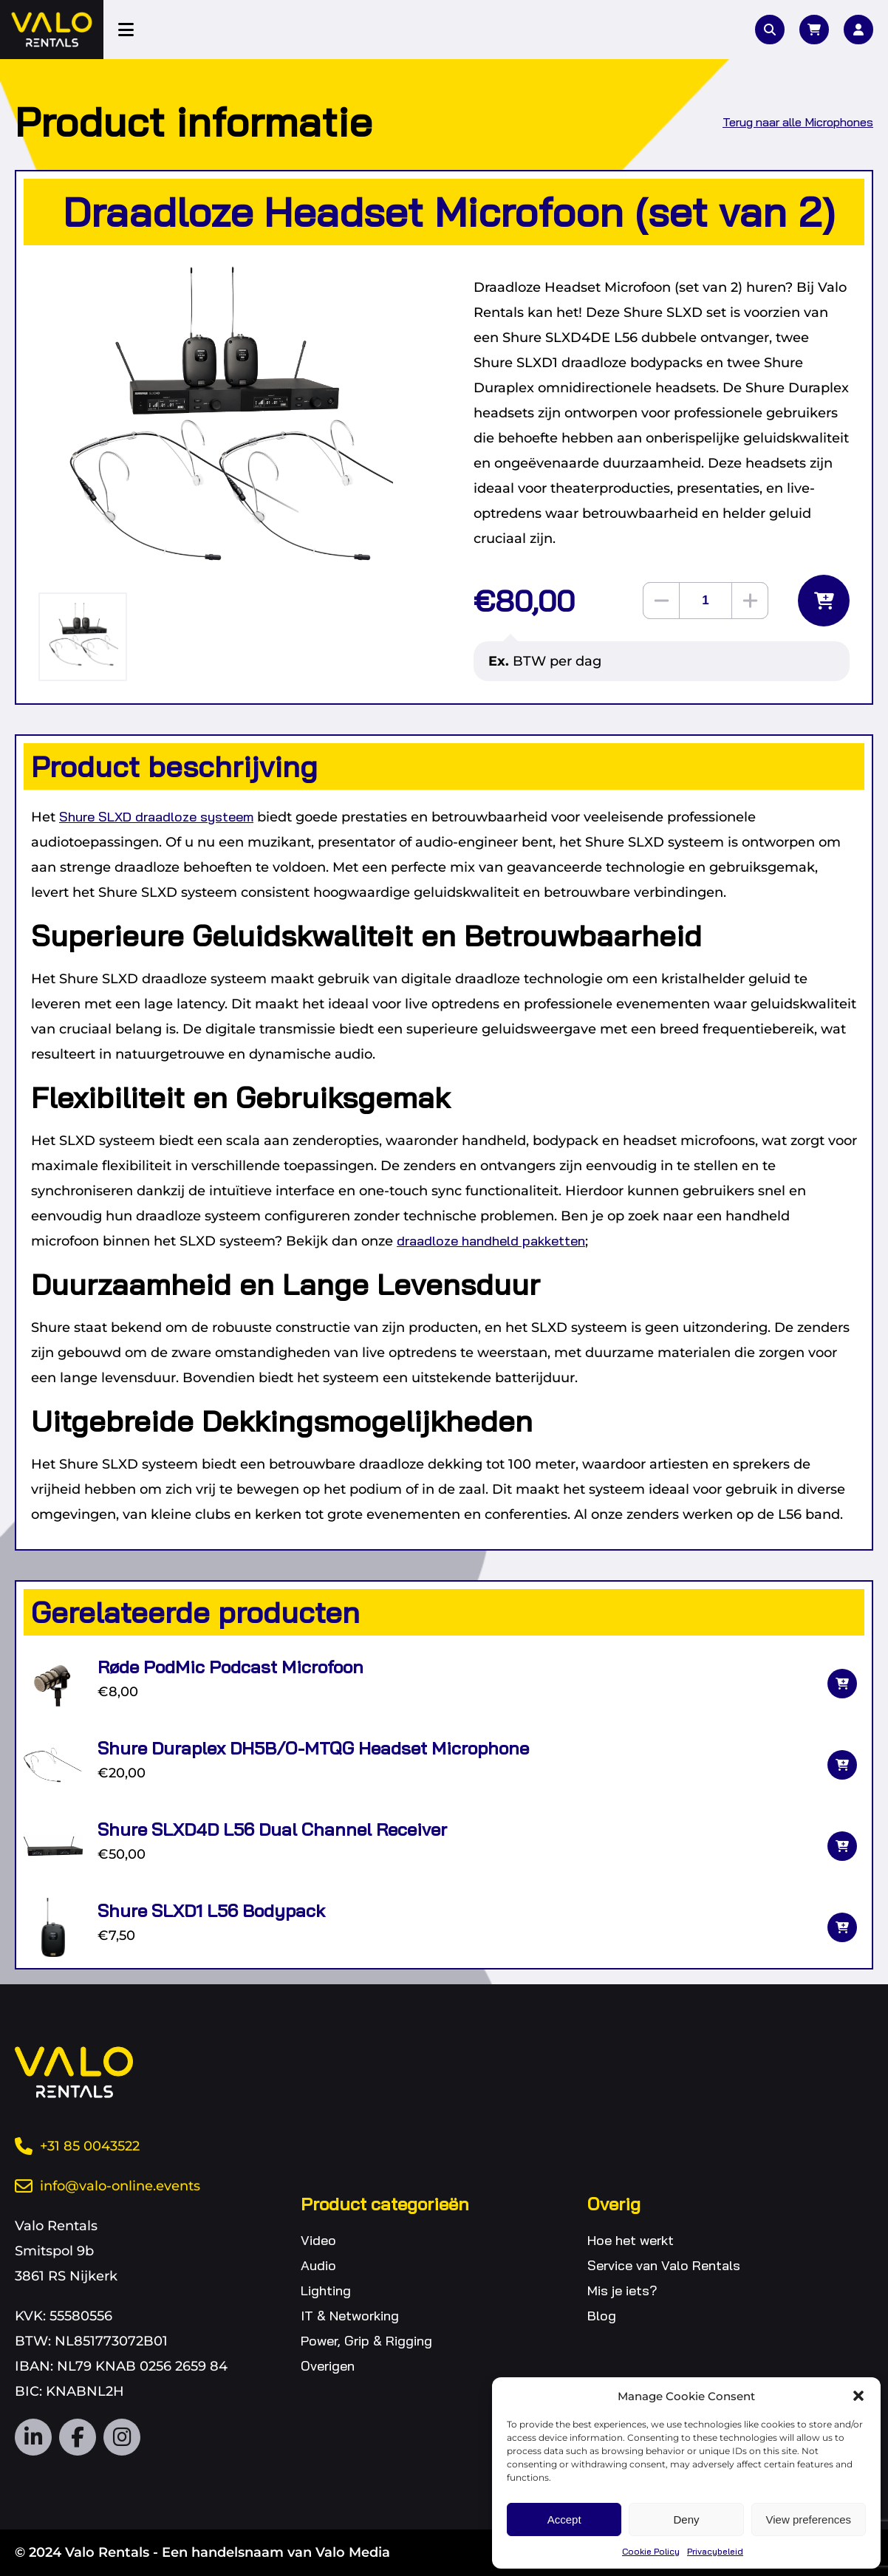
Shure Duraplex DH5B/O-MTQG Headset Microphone (313, 1748)
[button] (858, 2395)
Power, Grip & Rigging (366, 2340)
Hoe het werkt (630, 2240)
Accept (564, 2519)
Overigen (328, 2365)
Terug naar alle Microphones (798, 122)
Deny (686, 2519)
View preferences (809, 2519)
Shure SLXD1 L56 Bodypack (211, 1910)
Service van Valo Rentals (663, 2265)
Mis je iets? (622, 2290)
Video (318, 2240)
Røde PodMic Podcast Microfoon (230, 1667)
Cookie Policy (651, 2551)
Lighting (326, 2290)
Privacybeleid (715, 2551)
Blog (601, 2315)
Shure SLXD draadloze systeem (156, 816)
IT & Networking (350, 2315)
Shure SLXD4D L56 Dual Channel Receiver (272, 1829)
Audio (318, 2265)
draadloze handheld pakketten (491, 1240)
